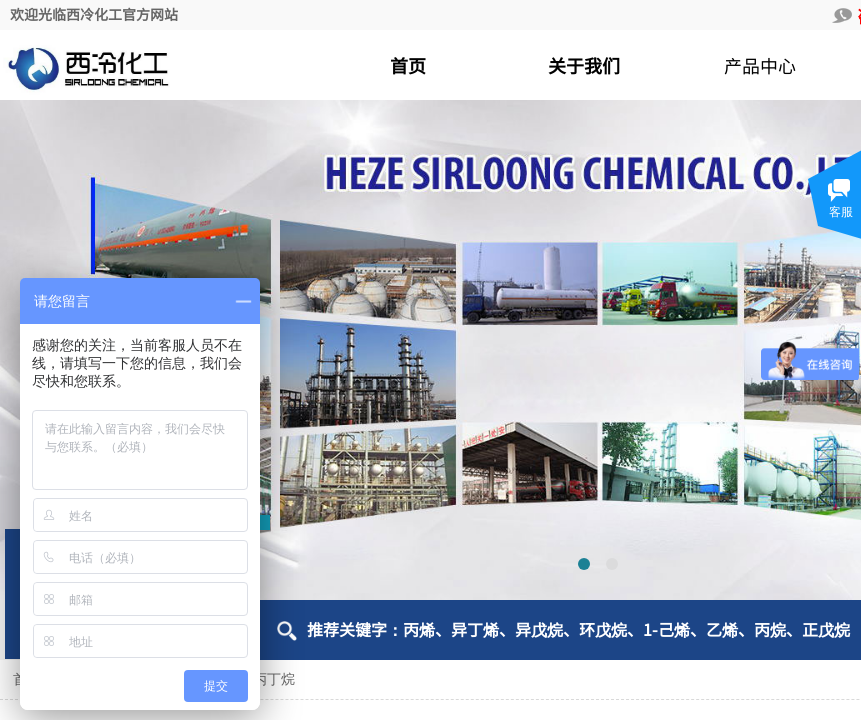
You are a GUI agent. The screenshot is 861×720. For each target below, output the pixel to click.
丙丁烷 (274, 679)
